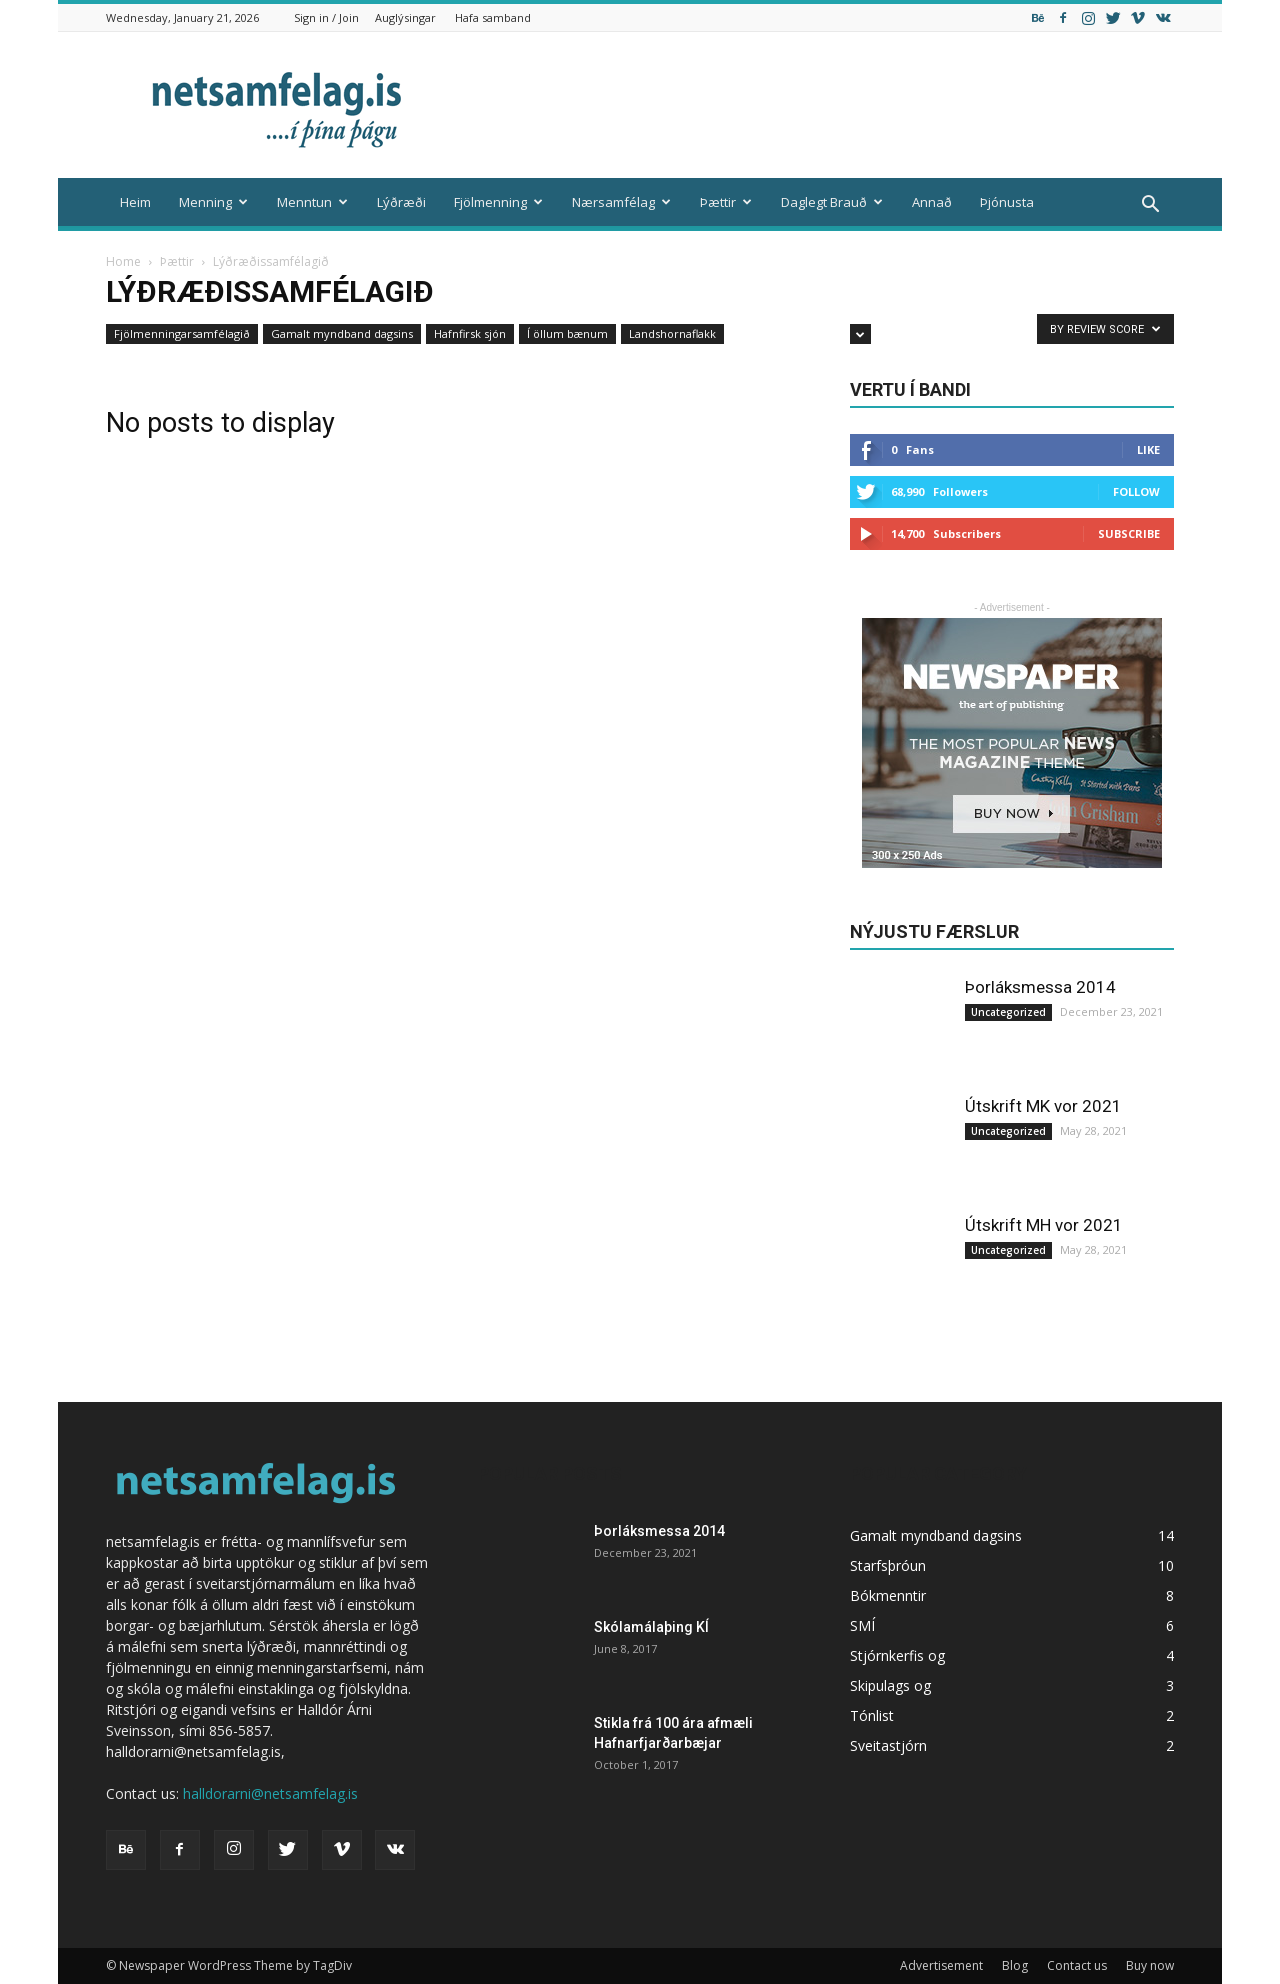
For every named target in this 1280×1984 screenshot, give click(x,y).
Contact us (1077, 1965)
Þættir (726, 202)
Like (1148, 449)
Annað (932, 202)
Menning (213, 202)
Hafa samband (493, 17)
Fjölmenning (498, 202)
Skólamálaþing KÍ (651, 1627)
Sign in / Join (326, 17)
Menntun (312, 202)
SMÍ (862, 1625)
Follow (1136, 491)
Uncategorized (1008, 1012)
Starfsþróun (888, 1565)
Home (123, 261)
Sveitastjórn (888, 1745)
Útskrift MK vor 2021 (1043, 1106)
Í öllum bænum (567, 333)
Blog (1015, 1965)
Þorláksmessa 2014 (1040, 987)
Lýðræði (401, 202)
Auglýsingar (405, 17)
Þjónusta (1007, 202)
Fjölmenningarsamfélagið (182, 333)
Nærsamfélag (621, 202)
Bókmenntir (888, 1595)
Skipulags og (890, 1685)
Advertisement (941, 1965)
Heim (135, 202)
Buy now (1150, 1965)
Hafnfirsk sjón (470, 333)
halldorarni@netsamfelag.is (270, 1793)
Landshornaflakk (672, 333)
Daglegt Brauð (832, 202)
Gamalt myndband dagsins (342, 333)
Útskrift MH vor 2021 (1044, 1225)
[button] (1150, 205)
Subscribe (1129, 533)
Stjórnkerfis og (897, 1655)
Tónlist (872, 1715)
